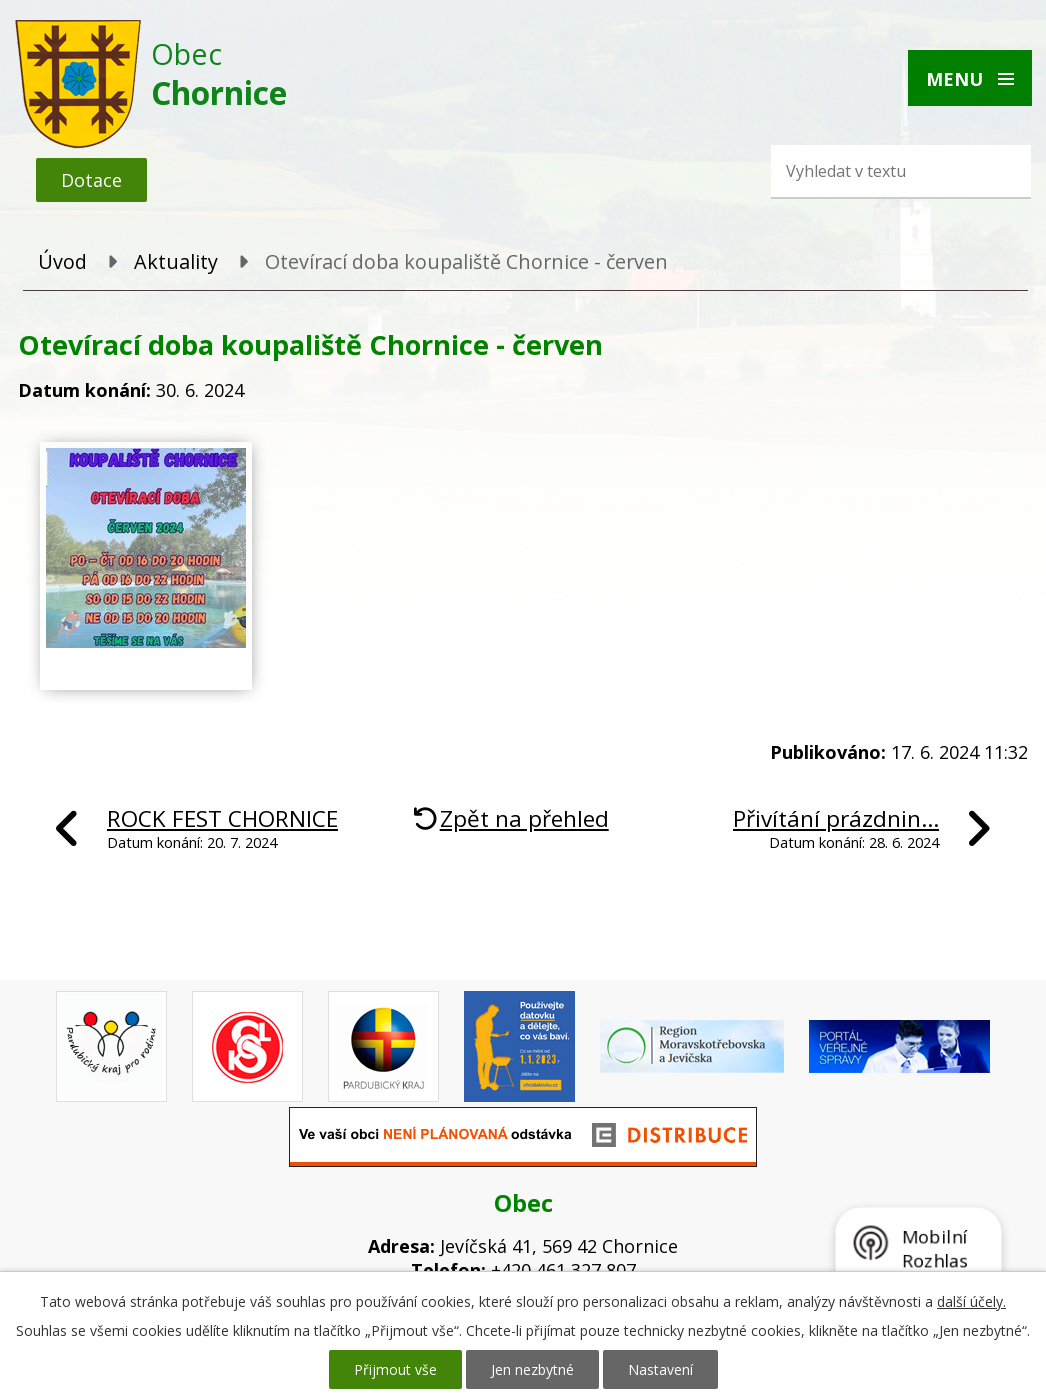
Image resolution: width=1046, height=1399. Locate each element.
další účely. (971, 1301)
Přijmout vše (395, 1369)
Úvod (62, 261)
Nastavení (660, 1369)
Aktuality (176, 261)
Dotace (91, 180)
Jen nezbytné (532, 1369)
